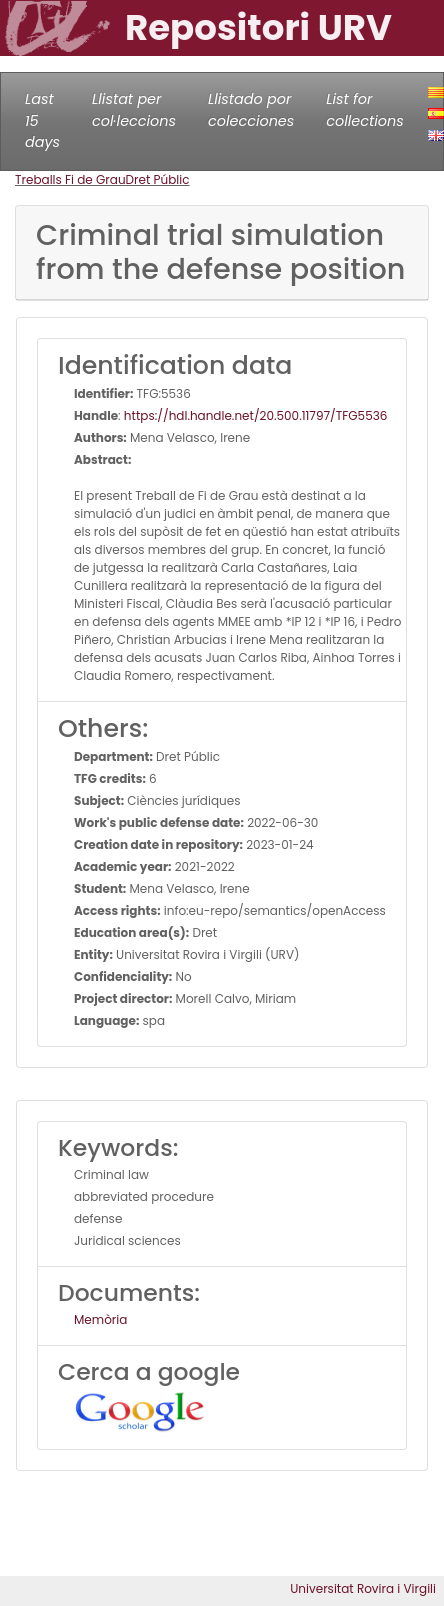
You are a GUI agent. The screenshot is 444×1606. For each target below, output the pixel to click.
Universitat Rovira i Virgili (363, 1588)
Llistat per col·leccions (134, 110)
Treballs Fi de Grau (70, 179)
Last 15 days (42, 120)
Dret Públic (158, 179)
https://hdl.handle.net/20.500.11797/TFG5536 (256, 415)
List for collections (364, 110)
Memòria (100, 1319)
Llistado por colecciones (251, 110)
